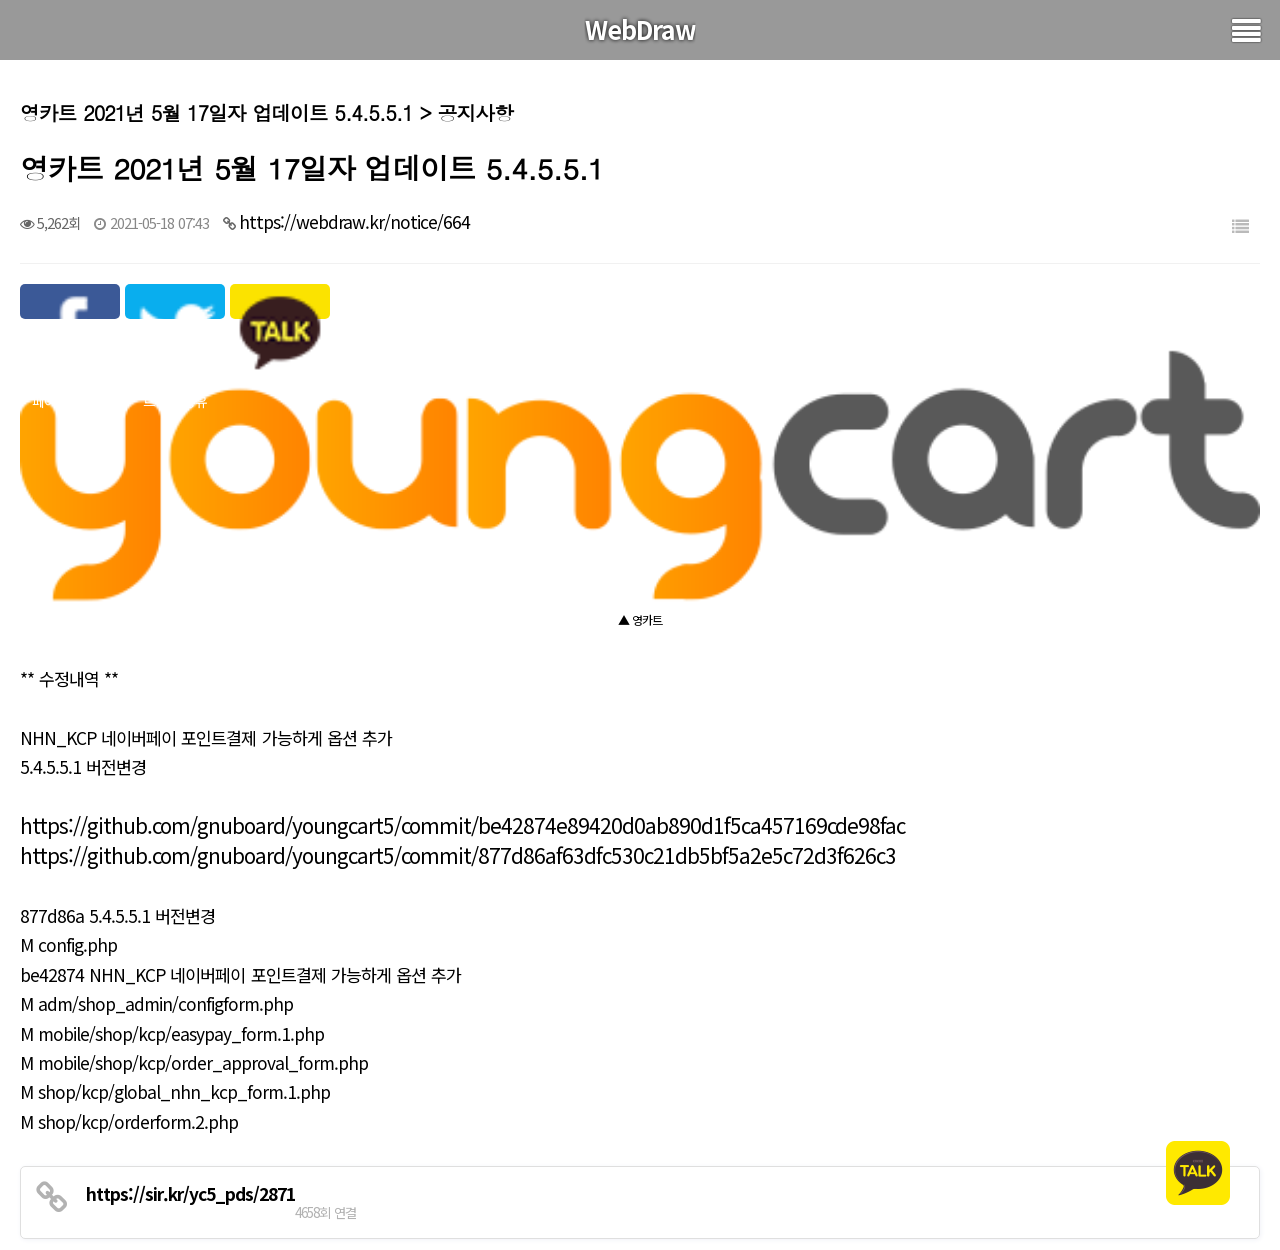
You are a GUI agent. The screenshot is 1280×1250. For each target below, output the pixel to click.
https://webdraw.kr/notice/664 (354, 221)
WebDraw (640, 29)
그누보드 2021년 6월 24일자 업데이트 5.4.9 (257, 1151)
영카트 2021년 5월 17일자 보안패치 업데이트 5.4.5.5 (288, 1203)
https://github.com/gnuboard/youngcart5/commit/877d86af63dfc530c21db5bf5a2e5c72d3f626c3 (458, 723)
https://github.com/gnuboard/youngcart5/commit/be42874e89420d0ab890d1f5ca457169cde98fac (462, 693)
